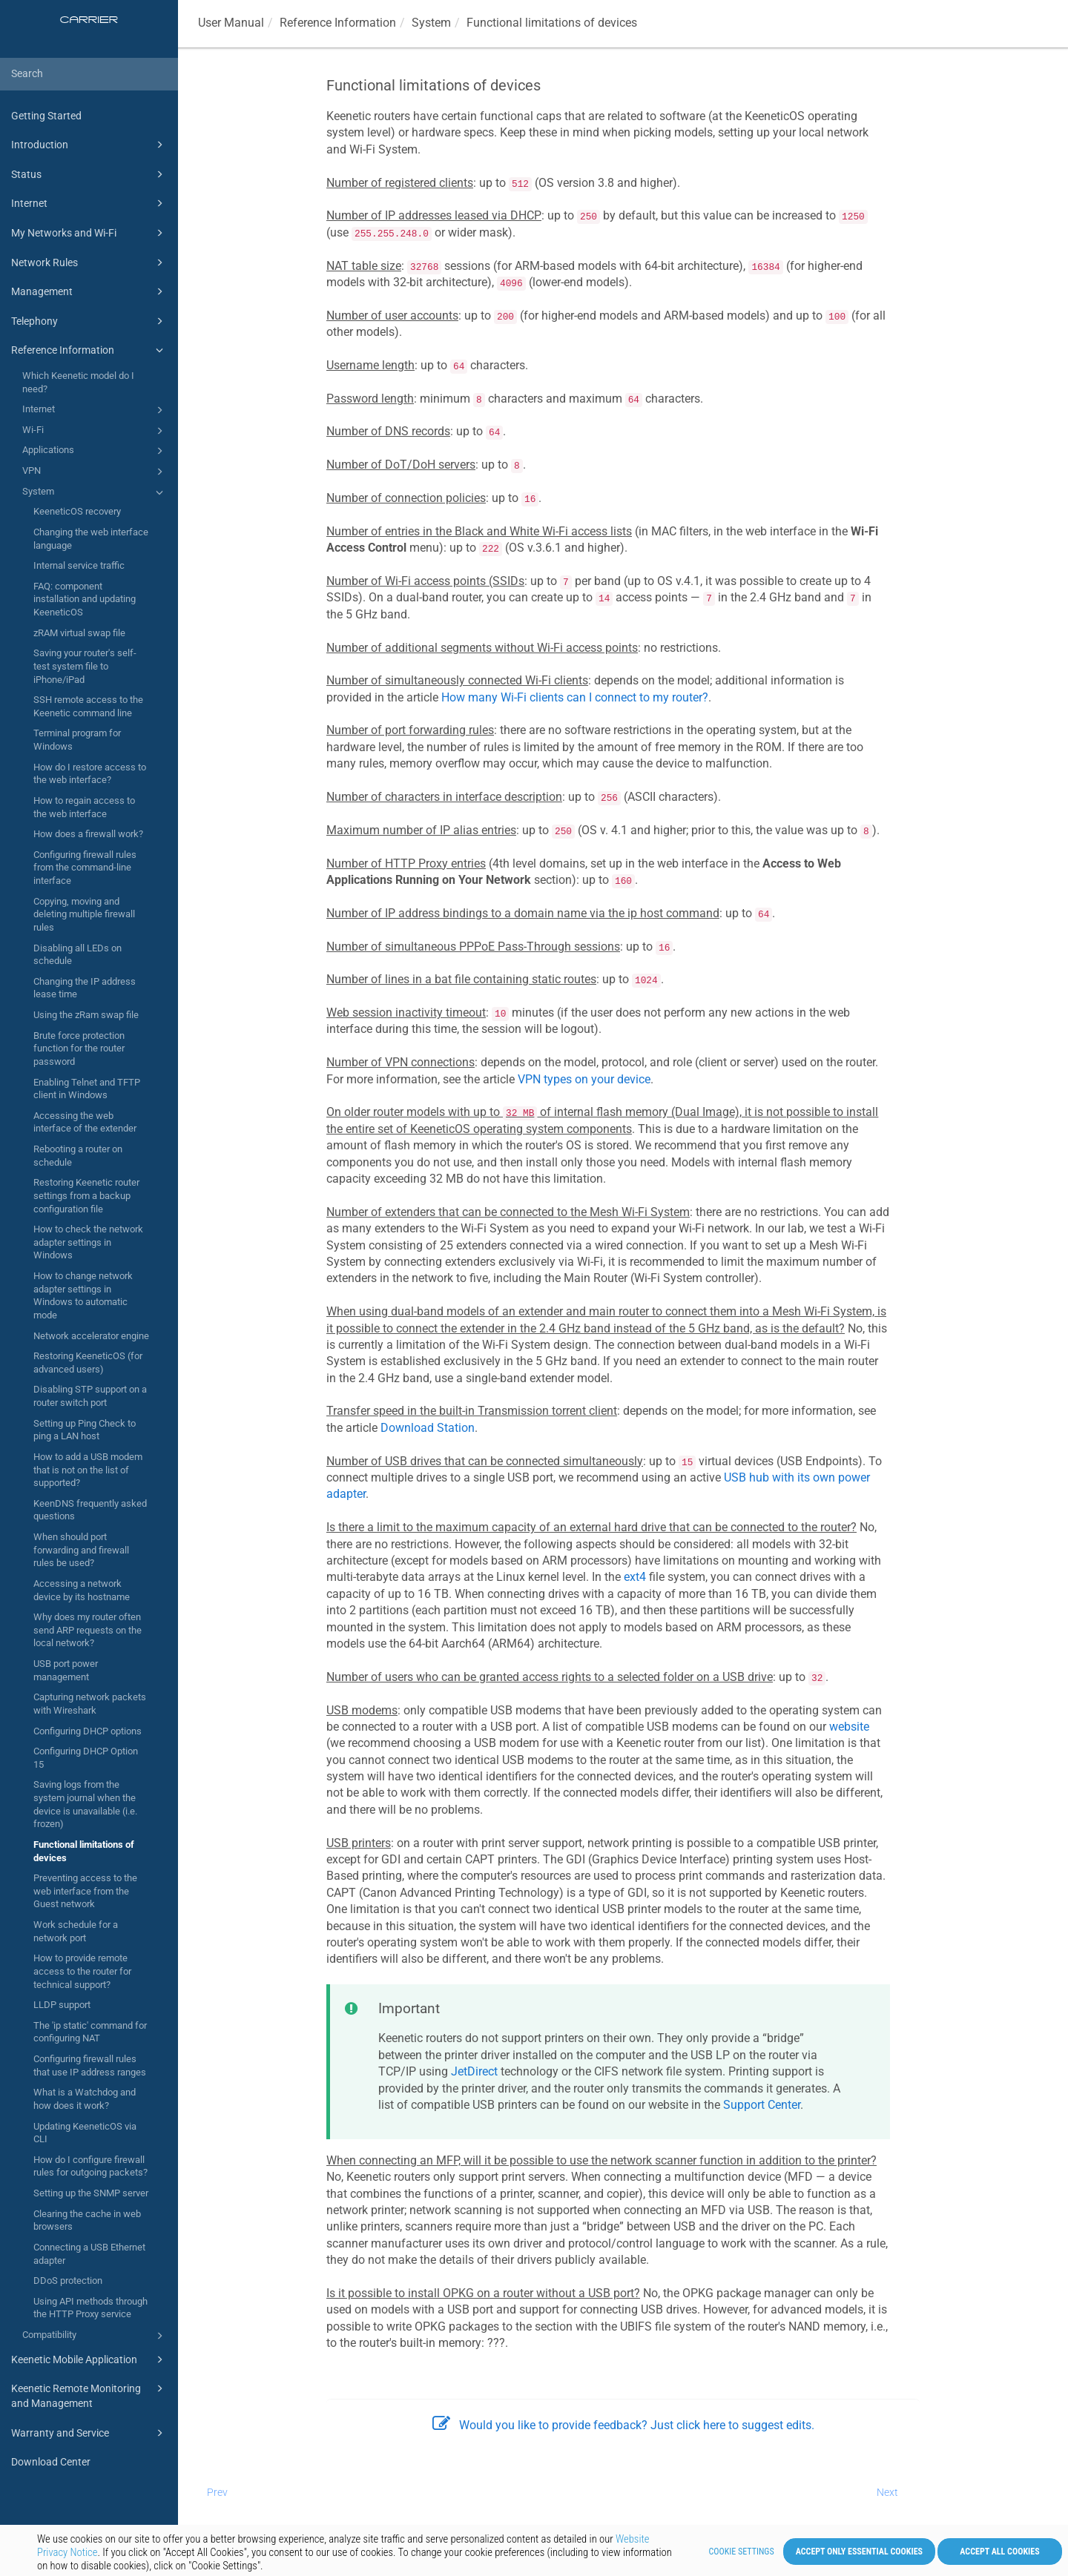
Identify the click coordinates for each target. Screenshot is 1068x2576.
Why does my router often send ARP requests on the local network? (87, 1629)
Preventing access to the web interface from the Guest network (85, 1890)
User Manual (231, 23)
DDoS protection (67, 2280)
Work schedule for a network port (75, 1931)
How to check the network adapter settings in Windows (88, 1242)
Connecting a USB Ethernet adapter (89, 2254)
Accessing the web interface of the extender (84, 1122)
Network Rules (89, 262)
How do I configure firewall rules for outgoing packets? (90, 2166)
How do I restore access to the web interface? (89, 774)
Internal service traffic (79, 565)
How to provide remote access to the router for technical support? (82, 1970)
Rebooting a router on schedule (77, 1155)
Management (89, 291)
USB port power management (65, 1670)
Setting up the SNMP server (90, 2193)
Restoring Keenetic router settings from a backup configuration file (86, 1195)
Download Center (50, 2462)
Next (887, 2492)
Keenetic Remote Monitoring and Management (89, 2394)
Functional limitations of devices (83, 1851)
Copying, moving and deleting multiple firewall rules (84, 914)
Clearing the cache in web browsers (87, 2220)
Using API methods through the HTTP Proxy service (90, 2308)
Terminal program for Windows (77, 739)
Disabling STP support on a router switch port (90, 1396)
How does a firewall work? (88, 833)
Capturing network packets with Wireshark (89, 1703)
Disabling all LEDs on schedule (77, 954)
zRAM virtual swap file (79, 632)
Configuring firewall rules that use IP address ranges (89, 2065)
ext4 (635, 1577)
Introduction (89, 144)
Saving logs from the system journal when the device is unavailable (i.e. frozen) (85, 1804)
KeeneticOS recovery (77, 511)
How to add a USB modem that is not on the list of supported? (87, 1469)
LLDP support (61, 2004)
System (95, 492)
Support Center (761, 2105)
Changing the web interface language (90, 538)
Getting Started (46, 116)
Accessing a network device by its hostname (81, 1590)
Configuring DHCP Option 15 (85, 1758)
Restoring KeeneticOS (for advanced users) (87, 1362)
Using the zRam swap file (86, 1014)
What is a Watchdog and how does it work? (84, 2099)
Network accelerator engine (91, 1335)
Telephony (89, 321)
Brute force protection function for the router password (79, 1048)
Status (89, 174)
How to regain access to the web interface (84, 807)
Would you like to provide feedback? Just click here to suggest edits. (623, 2425)
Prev (217, 2492)
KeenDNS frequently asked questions (90, 1510)
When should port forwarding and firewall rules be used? (81, 1549)
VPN (95, 471)
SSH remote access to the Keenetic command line (88, 706)
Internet (89, 203)
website (849, 1727)
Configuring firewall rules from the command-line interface (84, 867)
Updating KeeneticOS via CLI (84, 2133)
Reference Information (89, 350)
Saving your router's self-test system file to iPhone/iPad (84, 665)
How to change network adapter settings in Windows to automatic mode (83, 1295)
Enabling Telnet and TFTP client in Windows (86, 1089)
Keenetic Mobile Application (89, 2359)
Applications (95, 451)
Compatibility (95, 2336)
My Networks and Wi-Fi (89, 233)
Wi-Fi (95, 431)
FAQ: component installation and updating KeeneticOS (84, 599)
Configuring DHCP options (87, 1731)
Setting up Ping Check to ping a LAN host (84, 1430)
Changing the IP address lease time (84, 988)
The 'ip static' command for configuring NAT (90, 2032)
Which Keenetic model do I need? (78, 382)
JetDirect (474, 2071)
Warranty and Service (89, 2433)
